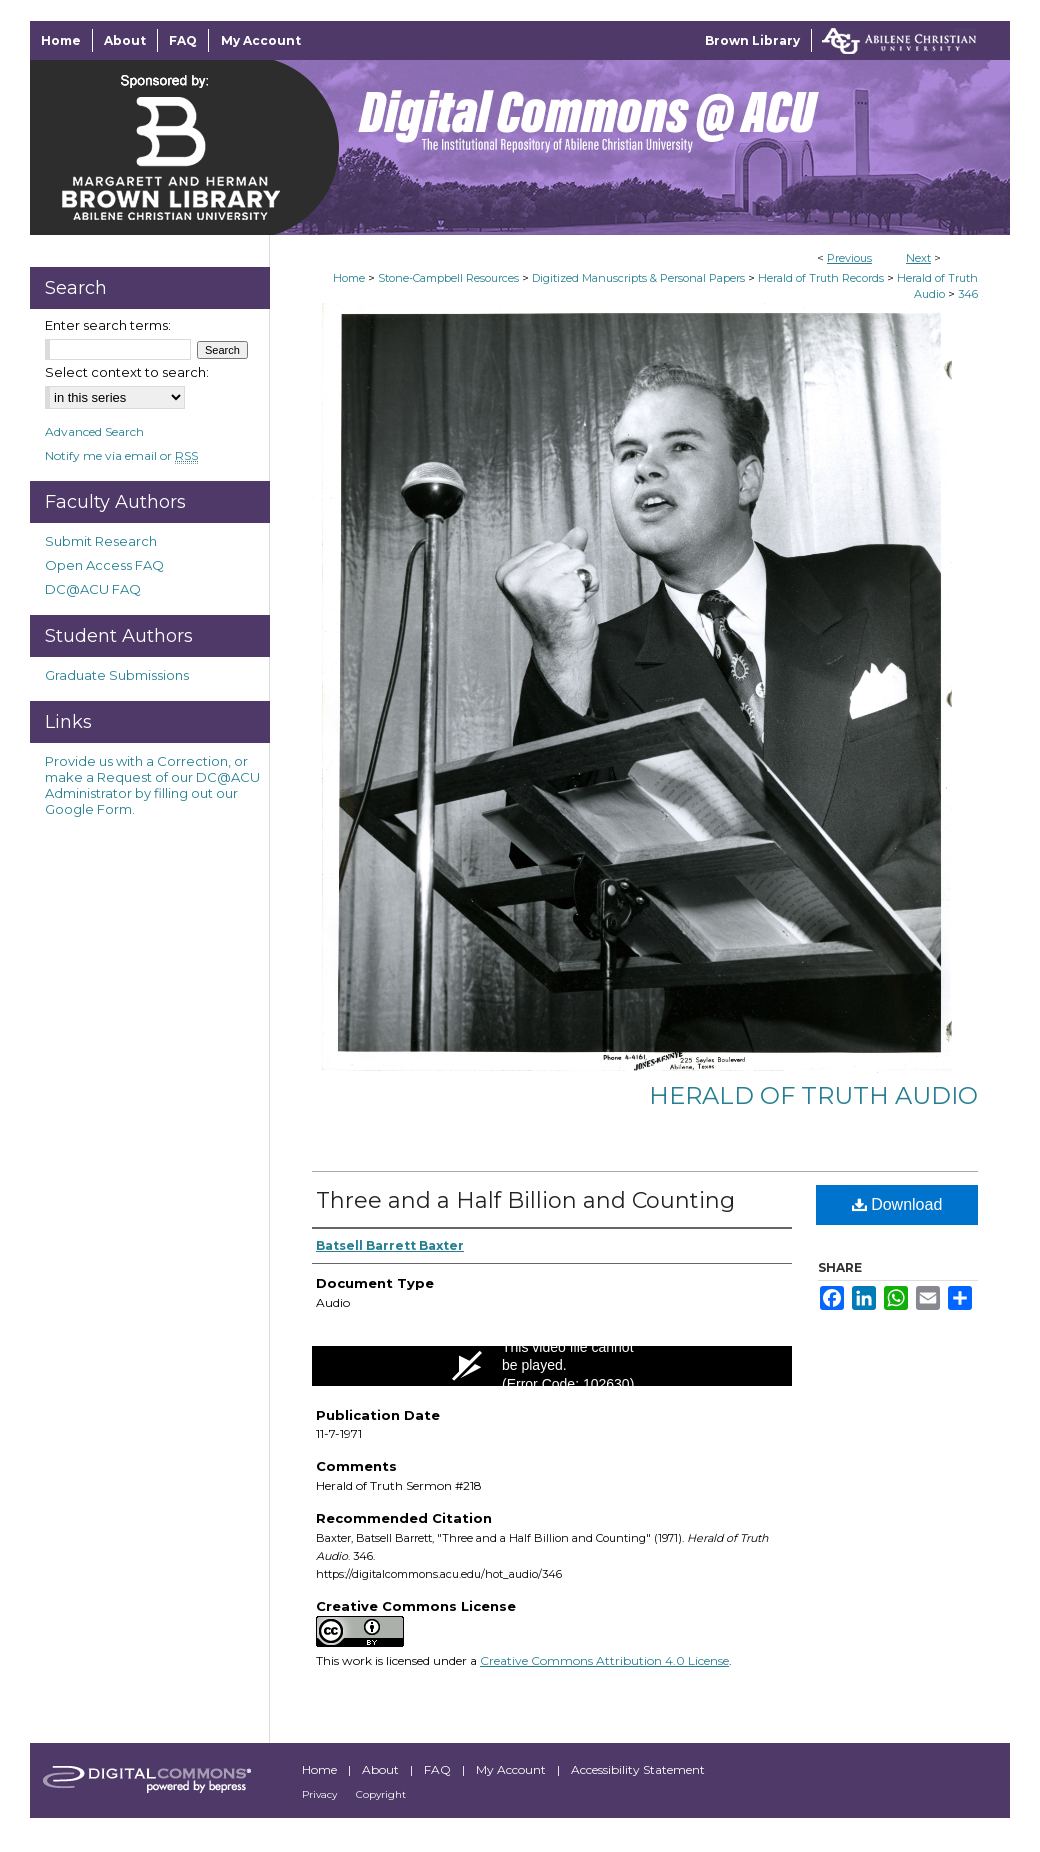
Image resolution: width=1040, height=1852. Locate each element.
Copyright (381, 1794)
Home (349, 278)
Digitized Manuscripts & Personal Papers (638, 278)
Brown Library (752, 40)
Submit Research (101, 541)
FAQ (439, 1769)
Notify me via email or (121, 455)
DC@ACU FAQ (93, 589)
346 (968, 294)
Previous (849, 258)
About (382, 1769)
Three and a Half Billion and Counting (525, 1200)
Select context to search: (127, 372)
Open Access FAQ (104, 565)
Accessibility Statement (638, 1769)
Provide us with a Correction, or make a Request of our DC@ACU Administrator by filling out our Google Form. (152, 785)
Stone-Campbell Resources (448, 278)
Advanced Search (94, 431)
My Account (512, 1769)
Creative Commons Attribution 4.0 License (604, 1660)
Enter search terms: (108, 325)
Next (918, 258)
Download (897, 1204)
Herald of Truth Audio (813, 1095)
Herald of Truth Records (821, 278)
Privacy (321, 1794)
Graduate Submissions (117, 675)
